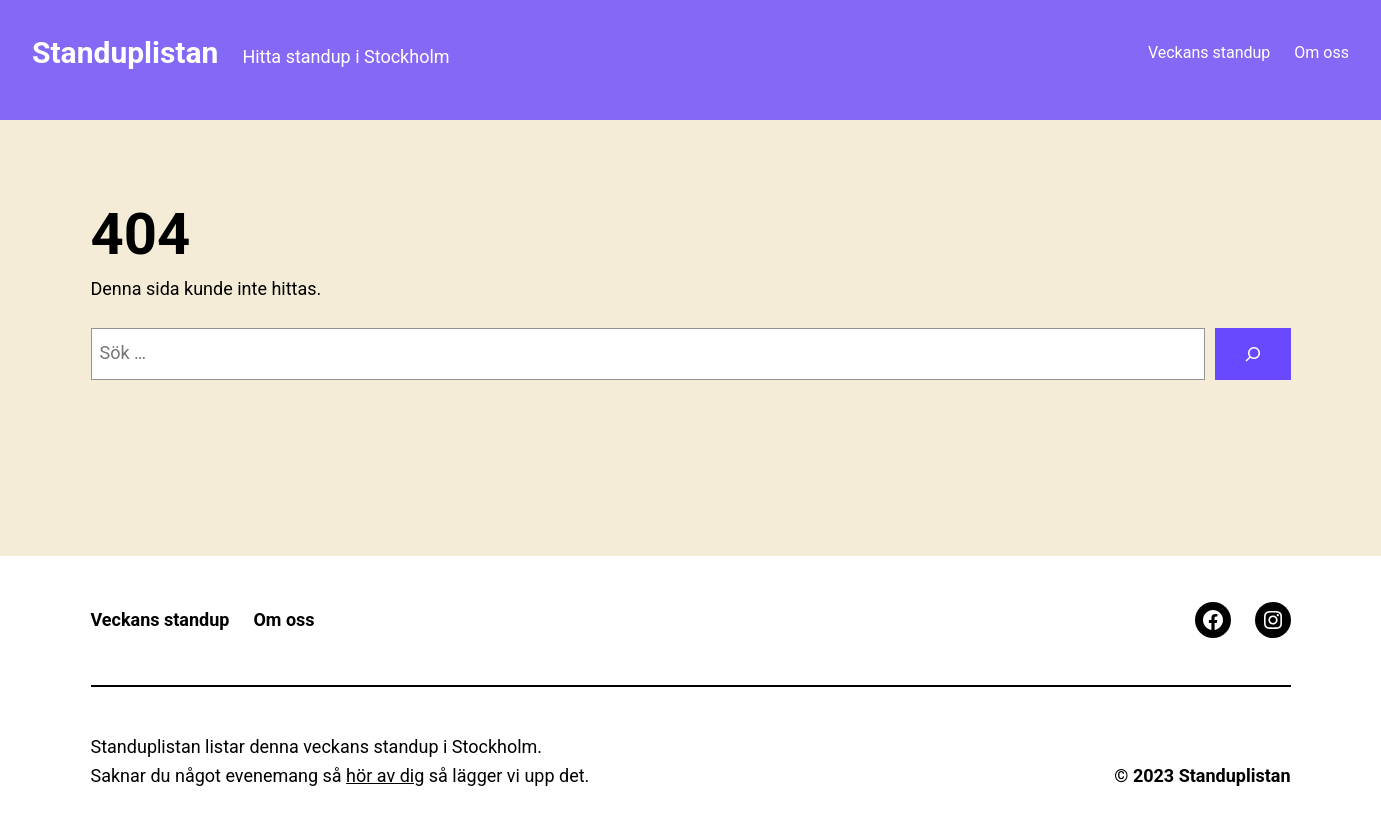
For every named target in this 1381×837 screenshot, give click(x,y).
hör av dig (385, 775)
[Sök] (1253, 354)
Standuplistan (125, 52)
